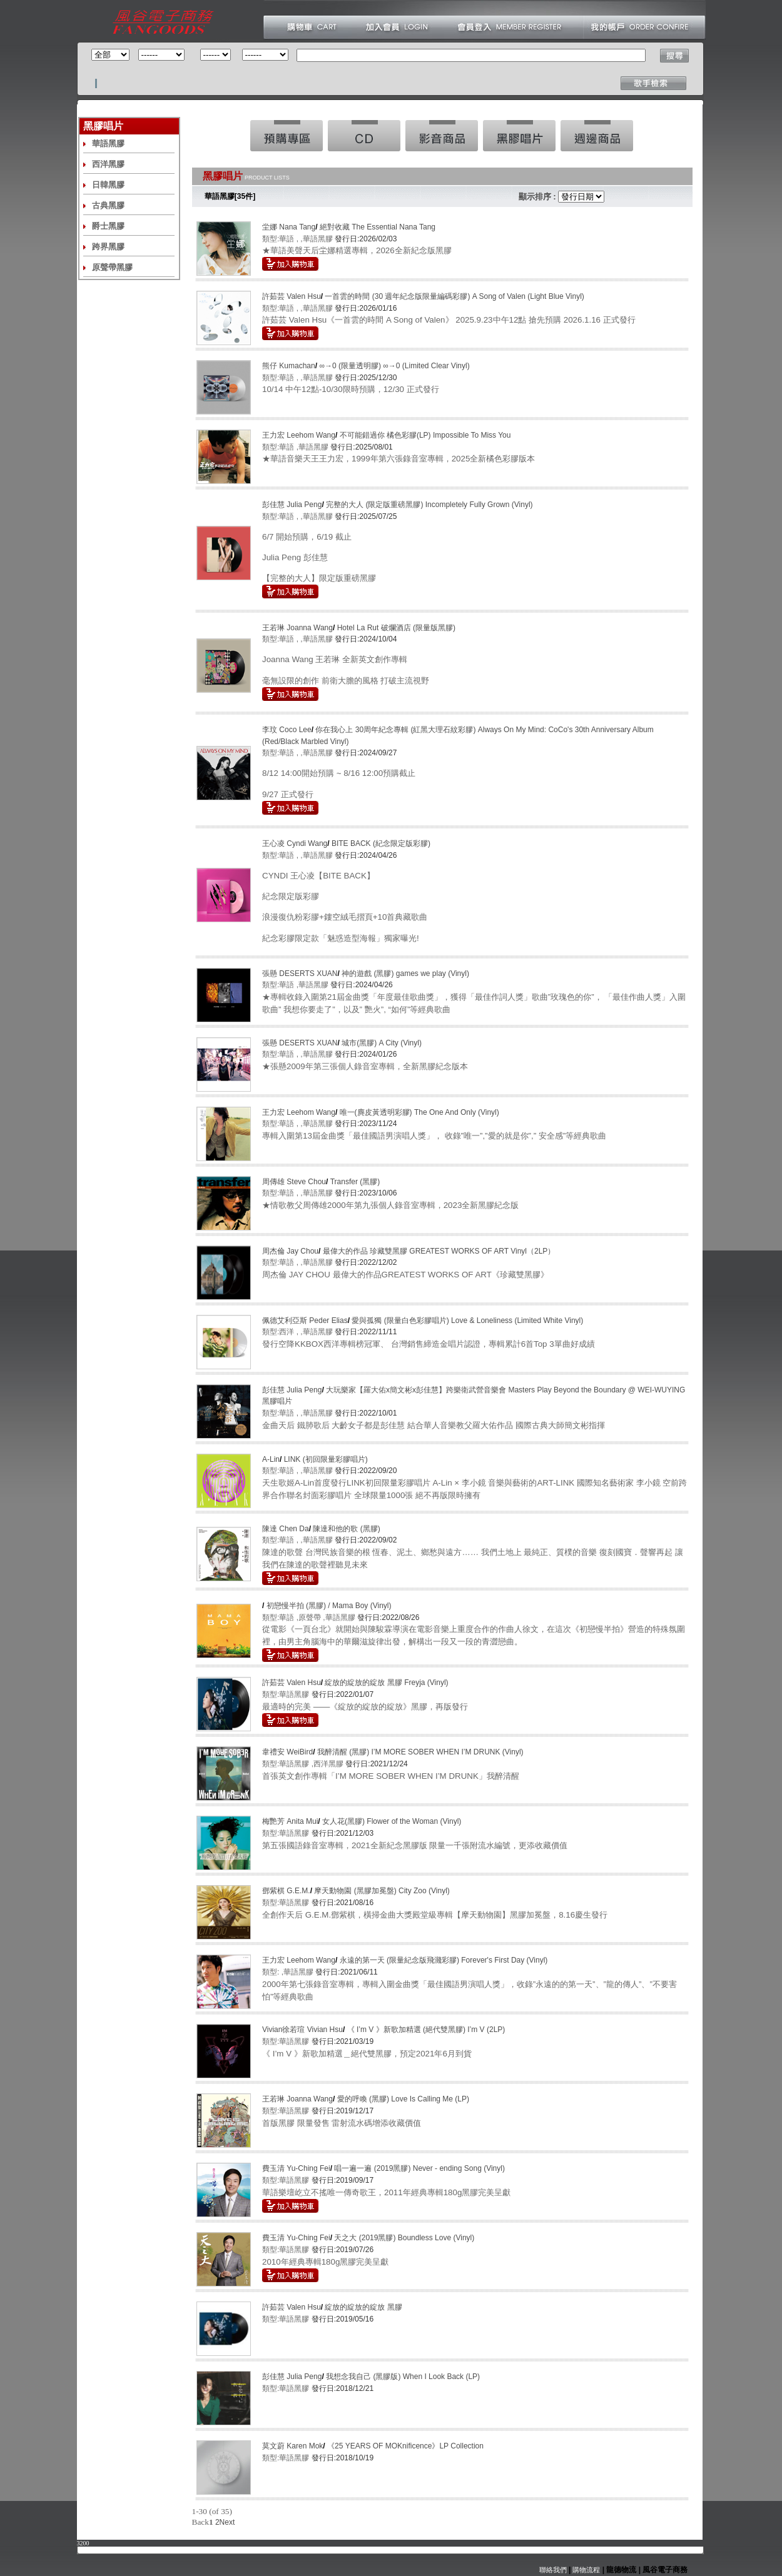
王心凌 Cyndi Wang (294, 843)
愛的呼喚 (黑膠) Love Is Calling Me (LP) (403, 2099)
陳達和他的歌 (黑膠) (346, 1528)
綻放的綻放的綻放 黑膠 (363, 2307)
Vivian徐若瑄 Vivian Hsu (302, 2029)
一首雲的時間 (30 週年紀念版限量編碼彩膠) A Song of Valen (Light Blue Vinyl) (454, 296)
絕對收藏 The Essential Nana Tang (377, 227)
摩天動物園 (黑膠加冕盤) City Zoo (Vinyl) (381, 1890)
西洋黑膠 (108, 164)
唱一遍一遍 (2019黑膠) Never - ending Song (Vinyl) (419, 2168)
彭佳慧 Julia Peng (292, 504)
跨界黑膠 (108, 246)
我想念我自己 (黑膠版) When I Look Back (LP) (403, 2376)
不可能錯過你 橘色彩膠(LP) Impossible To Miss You (425, 435)
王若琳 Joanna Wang (297, 627)
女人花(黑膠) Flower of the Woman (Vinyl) (391, 1821)
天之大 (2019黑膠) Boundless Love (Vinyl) (404, 2237)
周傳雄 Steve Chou (294, 1181)
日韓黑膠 (108, 184)
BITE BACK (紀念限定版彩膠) (381, 843)
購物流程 (585, 2569)
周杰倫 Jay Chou (290, 1251)
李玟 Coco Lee (287, 729)
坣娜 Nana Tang (288, 227)
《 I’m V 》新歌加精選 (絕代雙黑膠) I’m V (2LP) (426, 2029)
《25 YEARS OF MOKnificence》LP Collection (405, 2446)
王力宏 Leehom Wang (298, 435)
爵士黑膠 (108, 226)
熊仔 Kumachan (288, 365)
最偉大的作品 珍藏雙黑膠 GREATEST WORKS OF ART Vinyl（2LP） (439, 1251)
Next (227, 2522)
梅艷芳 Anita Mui (290, 1821)
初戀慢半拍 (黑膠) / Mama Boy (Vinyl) (329, 1605)
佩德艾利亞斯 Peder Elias (305, 1320)
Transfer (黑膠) (355, 1181)
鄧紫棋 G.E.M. (286, 1890)
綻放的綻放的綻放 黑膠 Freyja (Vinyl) (386, 1682)
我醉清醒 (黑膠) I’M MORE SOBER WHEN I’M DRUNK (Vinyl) (420, 1752)
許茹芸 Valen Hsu (291, 296)
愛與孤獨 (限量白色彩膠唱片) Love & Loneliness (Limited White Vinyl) (467, 1320)
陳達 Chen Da (285, 1528)
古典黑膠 (108, 205)
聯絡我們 (553, 2569)
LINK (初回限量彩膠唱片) (326, 1459)
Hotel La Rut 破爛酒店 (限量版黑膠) (396, 627)
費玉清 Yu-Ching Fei (296, 2168)
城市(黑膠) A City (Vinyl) (382, 1043)
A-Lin (271, 1459)
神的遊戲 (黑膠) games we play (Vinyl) (405, 973)
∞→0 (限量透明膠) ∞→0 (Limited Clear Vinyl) (394, 365)
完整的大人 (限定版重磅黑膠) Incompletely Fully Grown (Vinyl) (429, 504)
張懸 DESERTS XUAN (299, 973)
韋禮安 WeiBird (287, 1752)
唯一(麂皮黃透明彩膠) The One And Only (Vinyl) (419, 1112)
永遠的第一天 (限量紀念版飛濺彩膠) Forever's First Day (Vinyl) (444, 1960)
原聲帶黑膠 (112, 267)
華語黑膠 (108, 143)
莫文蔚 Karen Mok (292, 2446)
